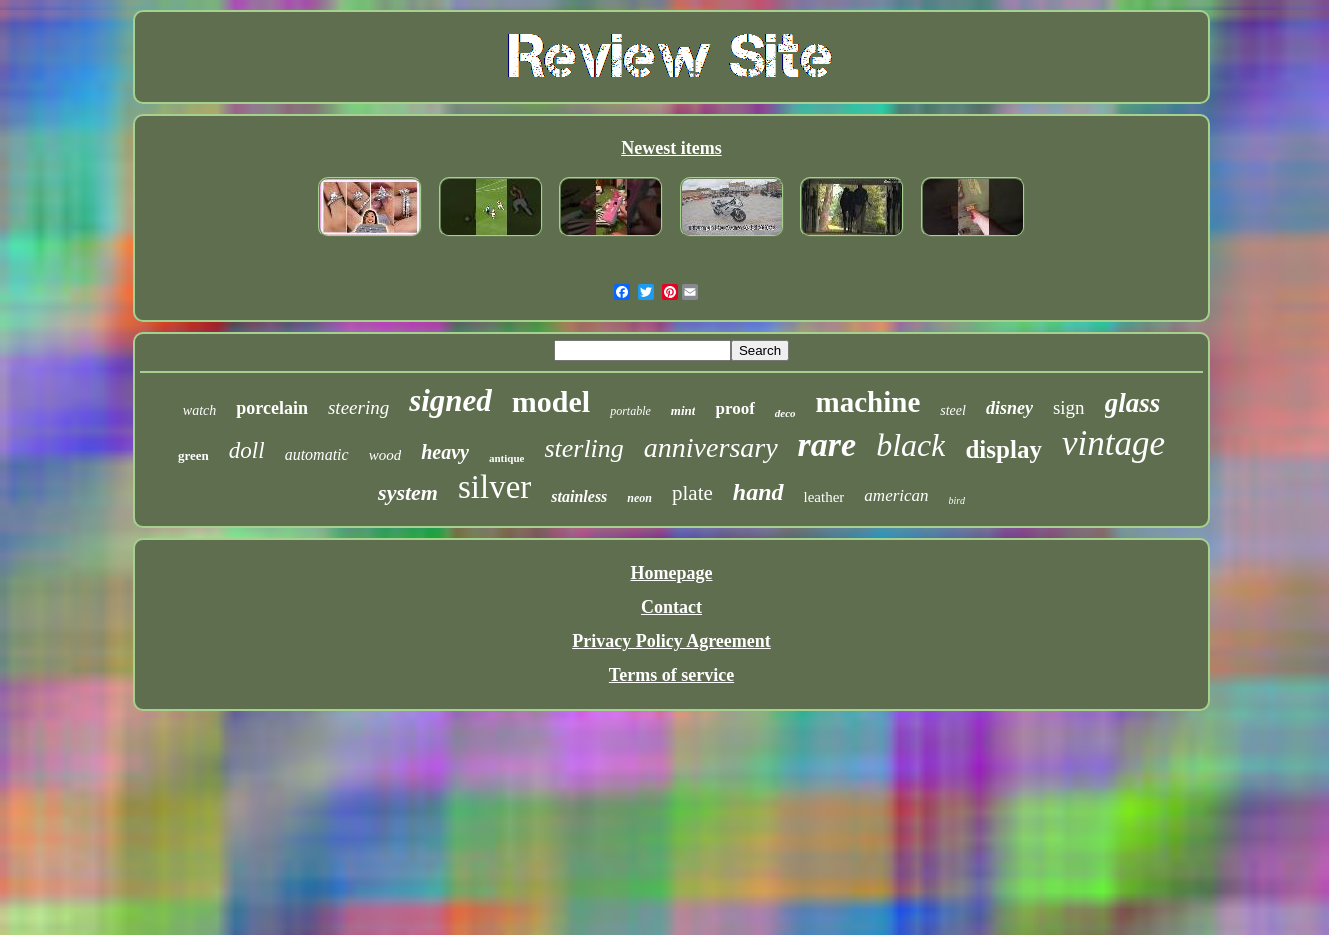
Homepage (672, 573)
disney (1009, 408)
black (910, 445)
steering (358, 407)
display (1003, 449)
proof (734, 408)
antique (506, 458)
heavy (445, 452)
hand (758, 492)
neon (639, 498)
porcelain (272, 408)
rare (827, 444)
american (896, 495)
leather (824, 497)
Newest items (671, 148)
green (193, 455)
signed (450, 400)
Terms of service (671, 675)
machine (868, 402)
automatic (317, 454)
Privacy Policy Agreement (671, 641)
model (551, 401)
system (408, 492)
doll (247, 450)
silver (494, 487)
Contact (671, 607)
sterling (583, 448)
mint (683, 410)
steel (953, 410)
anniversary (711, 447)
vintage (1113, 443)
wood (385, 455)
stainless (579, 496)
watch (199, 410)
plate (692, 493)
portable (630, 411)
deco (785, 413)
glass (1133, 403)
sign (1069, 407)
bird (957, 500)
